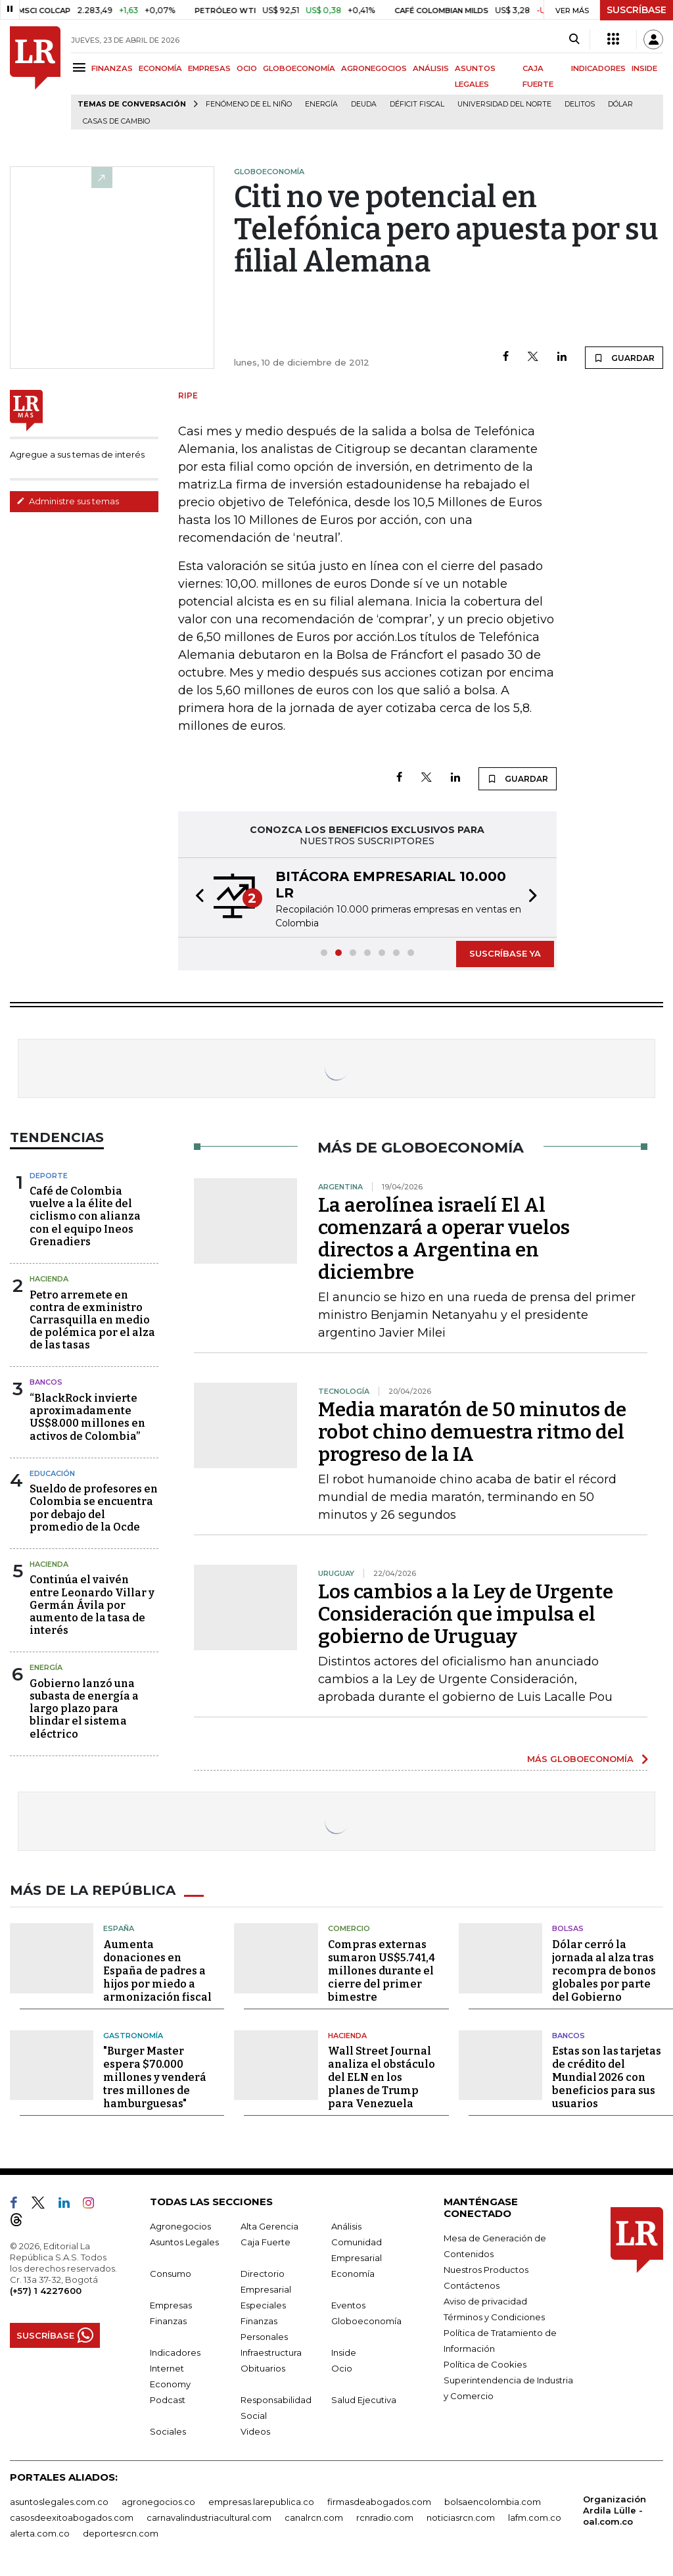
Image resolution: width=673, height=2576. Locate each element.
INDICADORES (598, 68)
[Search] (574, 39)
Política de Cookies (485, 2364)
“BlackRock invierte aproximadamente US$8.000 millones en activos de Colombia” (87, 1417)
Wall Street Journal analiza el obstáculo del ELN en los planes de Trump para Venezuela (381, 2077)
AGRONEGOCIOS (374, 68)
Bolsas (568, 1928)
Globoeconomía (366, 2321)
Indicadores (175, 2352)
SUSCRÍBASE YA (505, 953)
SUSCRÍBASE (636, 10)
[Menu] (81, 67)
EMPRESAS (209, 68)
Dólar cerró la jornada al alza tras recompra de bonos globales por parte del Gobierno (604, 1970)
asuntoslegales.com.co (59, 2501)
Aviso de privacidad (485, 2301)
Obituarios (263, 2368)
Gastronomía (133, 2035)
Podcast (167, 2400)
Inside (343, 2352)
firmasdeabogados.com (379, 2501)
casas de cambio (116, 121)
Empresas (171, 2305)
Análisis (346, 2226)
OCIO (247, 68)
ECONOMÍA (160, 68)
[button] (196, 897)
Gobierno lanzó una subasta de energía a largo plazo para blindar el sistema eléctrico (84, 1708)
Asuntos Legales (184, 2242)
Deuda (364, 104)
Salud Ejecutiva (363, 2400)
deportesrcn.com (120, 2533)
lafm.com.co (534, 2517)
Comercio (349, 1928)
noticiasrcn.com (461, 2517)
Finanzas (168, 2321)
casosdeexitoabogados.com (71, 2517)
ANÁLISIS (431, 68)
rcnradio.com (384, 2517)
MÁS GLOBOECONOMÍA (580, 1758)
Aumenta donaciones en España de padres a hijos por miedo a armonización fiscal (157, 1970)
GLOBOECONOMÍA (299, 68)
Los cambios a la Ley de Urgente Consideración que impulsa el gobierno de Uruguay (465, 1614)
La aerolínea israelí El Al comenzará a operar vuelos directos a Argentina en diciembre (444, 1238)
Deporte (49, 1175)
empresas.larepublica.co (261, 2501)
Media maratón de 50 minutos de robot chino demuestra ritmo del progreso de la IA (472, 1432)
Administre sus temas (67, 501)
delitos (580, 104)
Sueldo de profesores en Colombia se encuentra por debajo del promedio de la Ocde (94, 1508)
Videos (255, 2431)
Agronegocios (180, 2226)
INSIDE (644, 68)
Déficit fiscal (417, 104)
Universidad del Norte (504, 104)
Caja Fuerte (265, 2242)
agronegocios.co (158, 2501)
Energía (321, 104)
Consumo (170, 2273)
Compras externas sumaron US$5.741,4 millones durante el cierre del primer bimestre (381, 1970)
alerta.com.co (40, 2533)
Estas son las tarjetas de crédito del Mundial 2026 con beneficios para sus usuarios (606, 2077)
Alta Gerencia (269, 2226)
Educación (52, 1473)
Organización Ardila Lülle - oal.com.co (614, 2510)
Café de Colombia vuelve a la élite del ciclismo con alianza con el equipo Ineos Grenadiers (85, 1216)
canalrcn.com (314, 2517)
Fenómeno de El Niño (249, 104)
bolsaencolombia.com (492, 2501)
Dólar (620, 104)
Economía (353, 2273)
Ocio (341, 2368)
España (118, 1928)
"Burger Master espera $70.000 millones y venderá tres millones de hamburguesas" (154, 2077)
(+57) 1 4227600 (45, 2290)
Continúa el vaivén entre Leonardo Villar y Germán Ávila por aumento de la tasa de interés (92, 1604)
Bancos (46, 1382)
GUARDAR (624, 357)
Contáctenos (471, 2285)
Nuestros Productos (486, 2269)
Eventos (348, 2305)
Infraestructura (271, 2352)
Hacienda (49, 1278)
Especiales (263, 2305)
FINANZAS (112, 68)
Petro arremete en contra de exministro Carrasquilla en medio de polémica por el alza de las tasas (92, 1320)
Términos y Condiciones (494, 2317)
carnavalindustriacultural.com (209, 2517)
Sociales (168, 2431)
